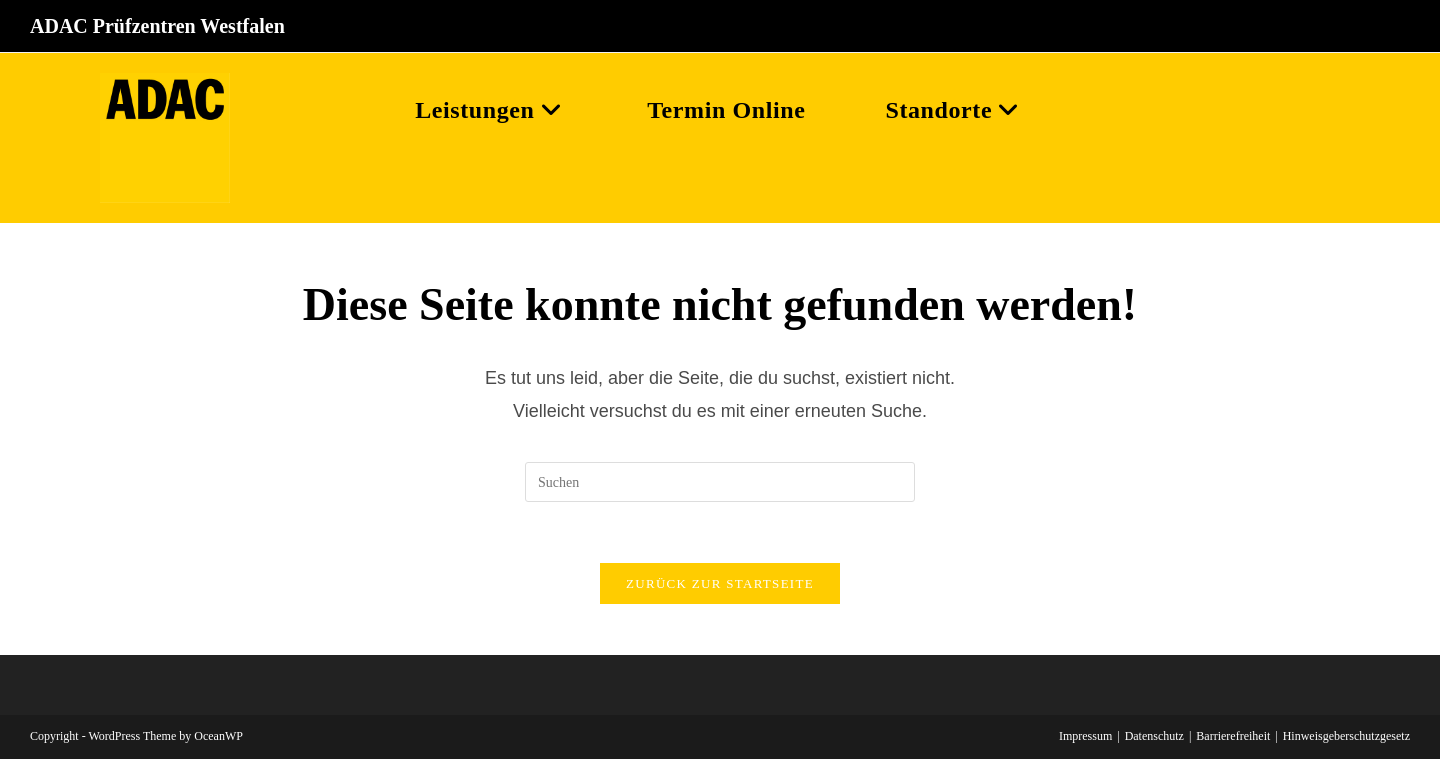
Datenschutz (1154, 736)
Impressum (1085, 736)
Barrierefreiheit (1233, 736)
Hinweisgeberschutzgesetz (1346, 736)
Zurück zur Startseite (720, 583)
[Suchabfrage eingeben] (720, 482)
